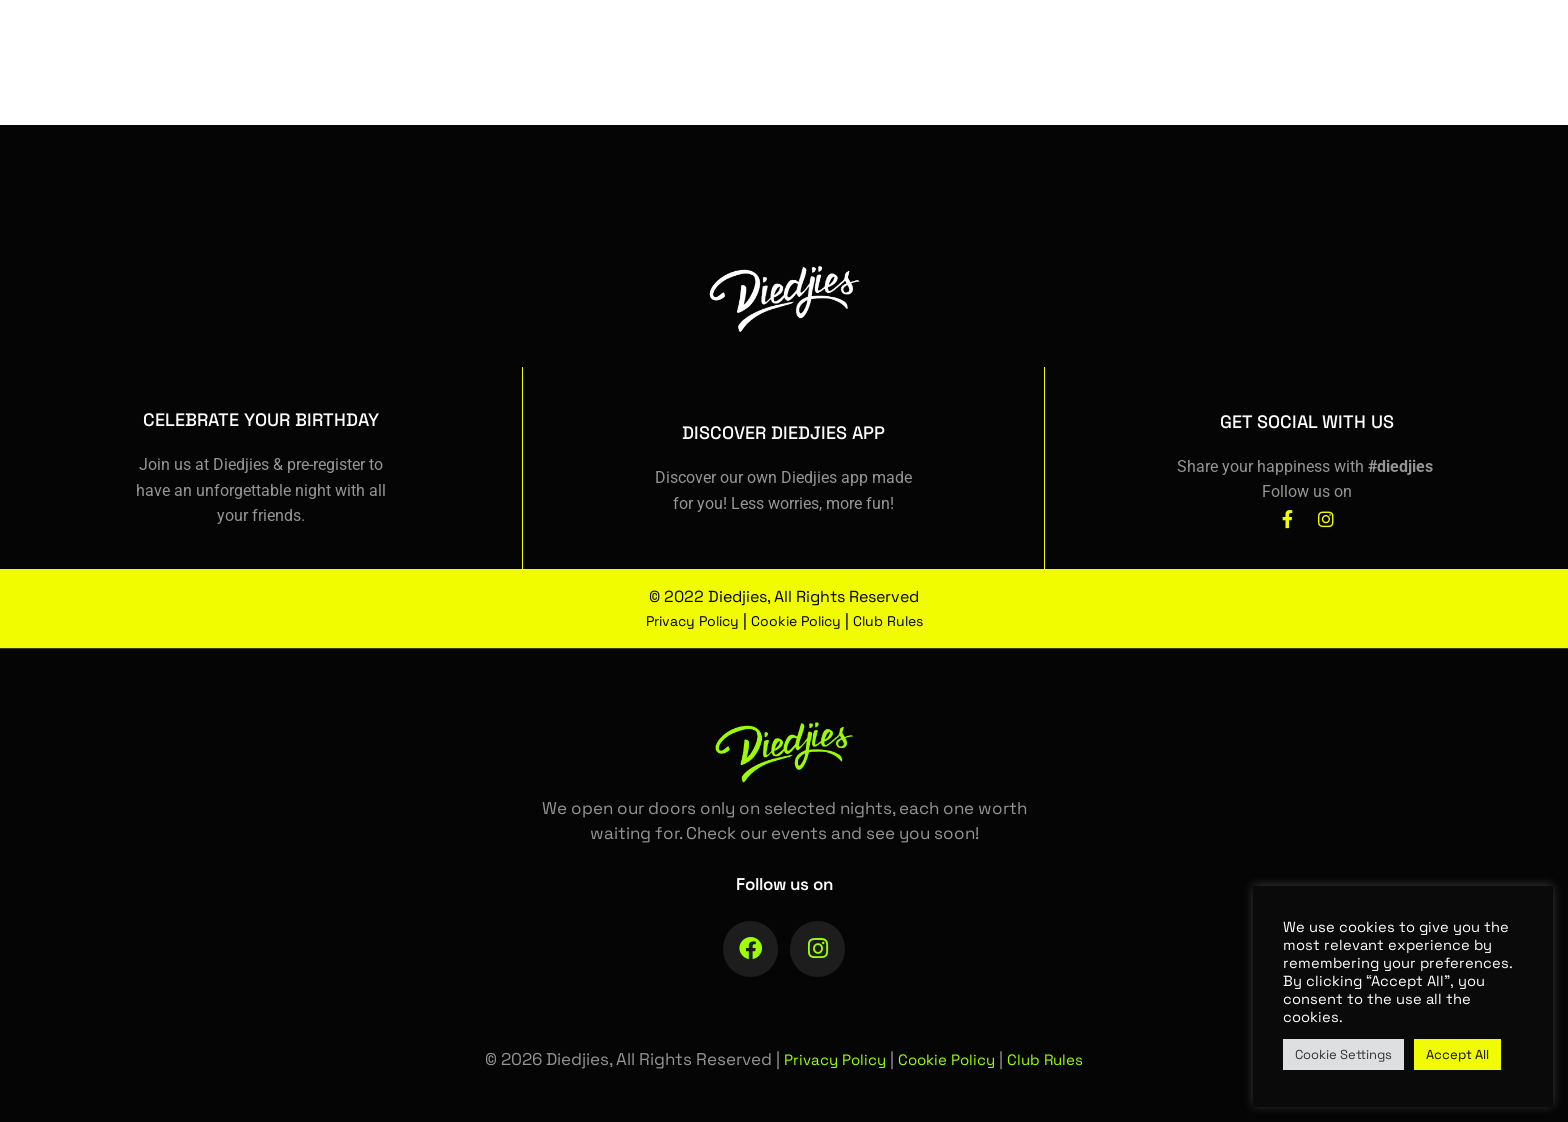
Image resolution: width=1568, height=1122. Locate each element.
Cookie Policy (800, 620)
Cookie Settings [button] (1343, 1054)
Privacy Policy (681, 620)
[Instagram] (1361, 77)
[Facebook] (1323, 77)
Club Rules (903, 620)
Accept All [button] (1457, 1054)
